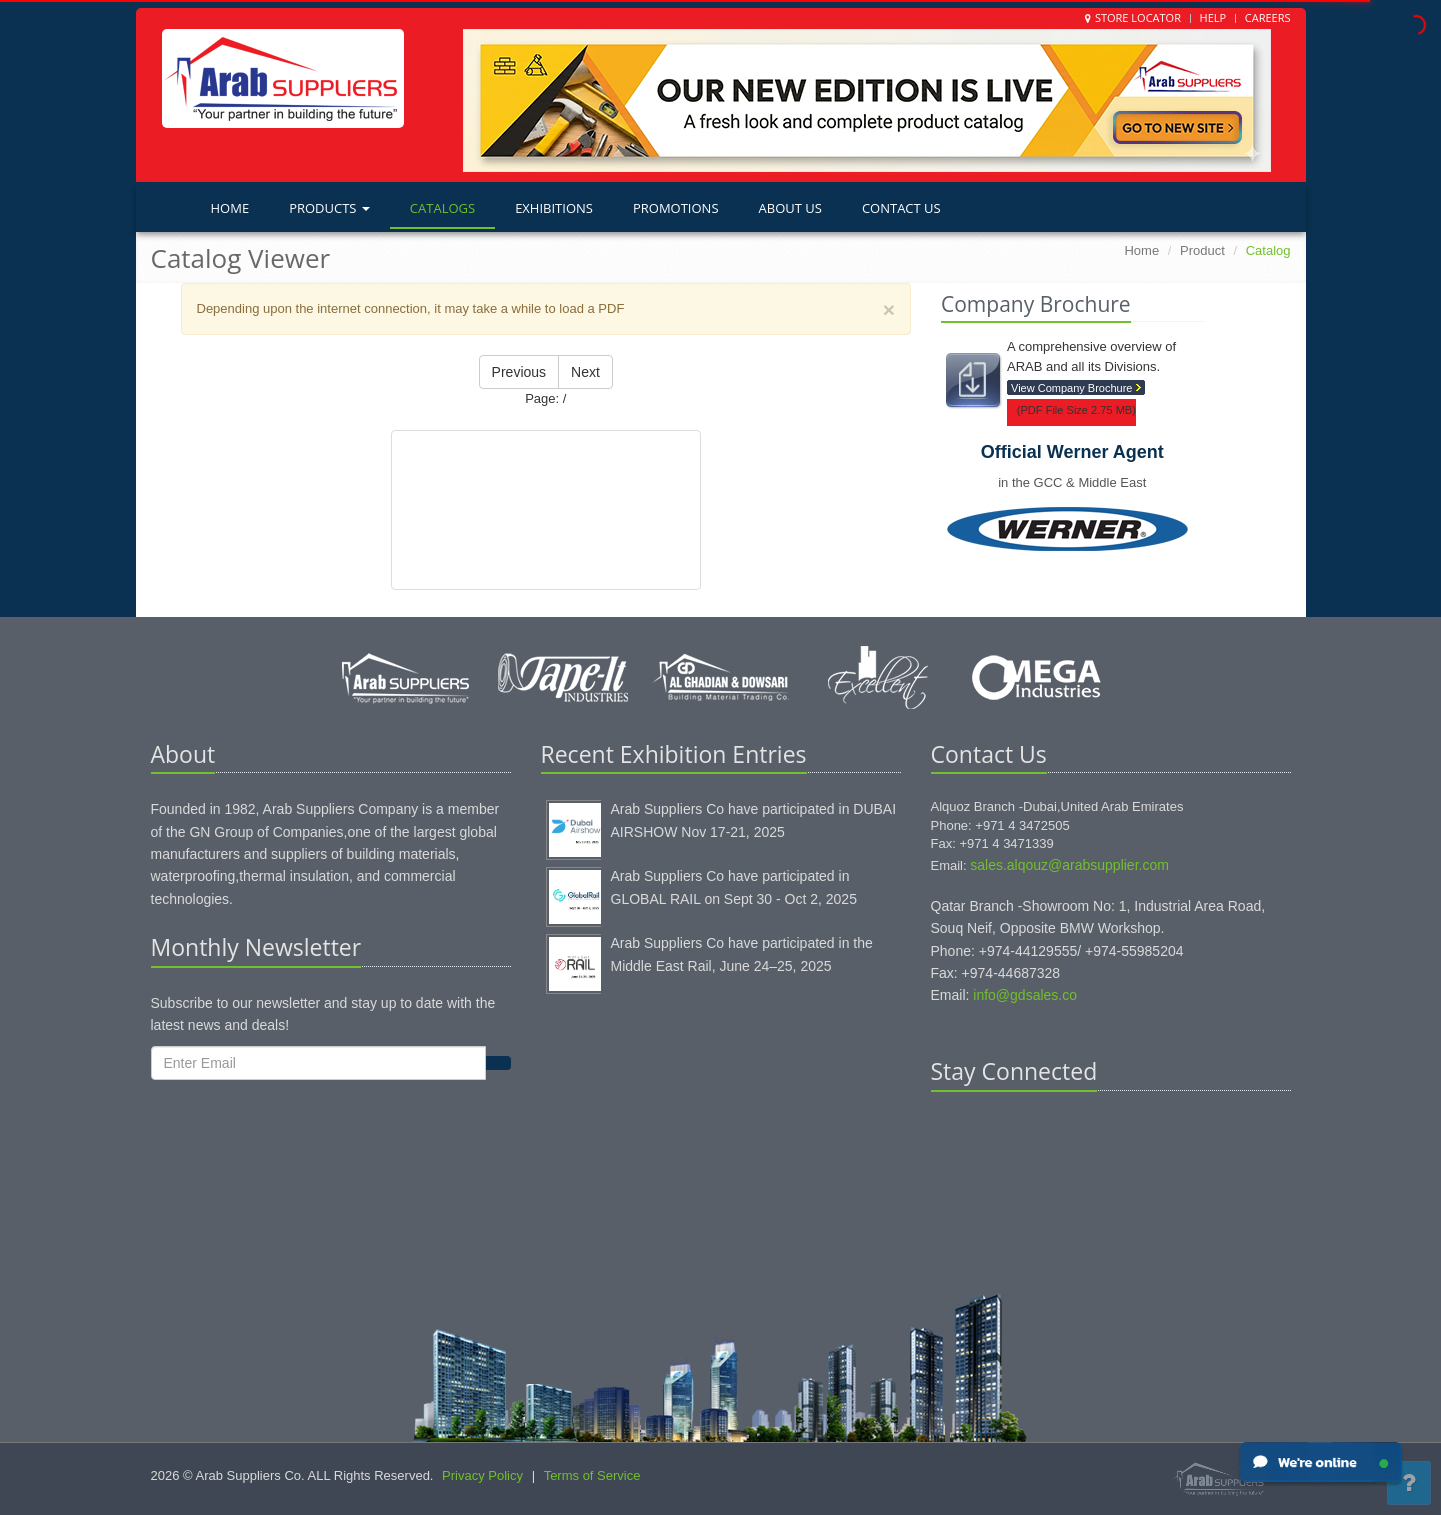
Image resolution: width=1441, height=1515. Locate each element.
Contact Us (901, 208)
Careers (1268, 17)
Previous (519, 372)
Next (585, 372)
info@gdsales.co (1025, 995)
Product (1202, 250)
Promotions (676, 208)
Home (230, 208)
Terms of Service (592, 1475)
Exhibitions (554, 208)
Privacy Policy (482, 1475)
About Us (790, 208)
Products (329, 208)
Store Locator (1138, 17)
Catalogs (442, 208)
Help (1213, 17)
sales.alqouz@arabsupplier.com (1069, 865)
